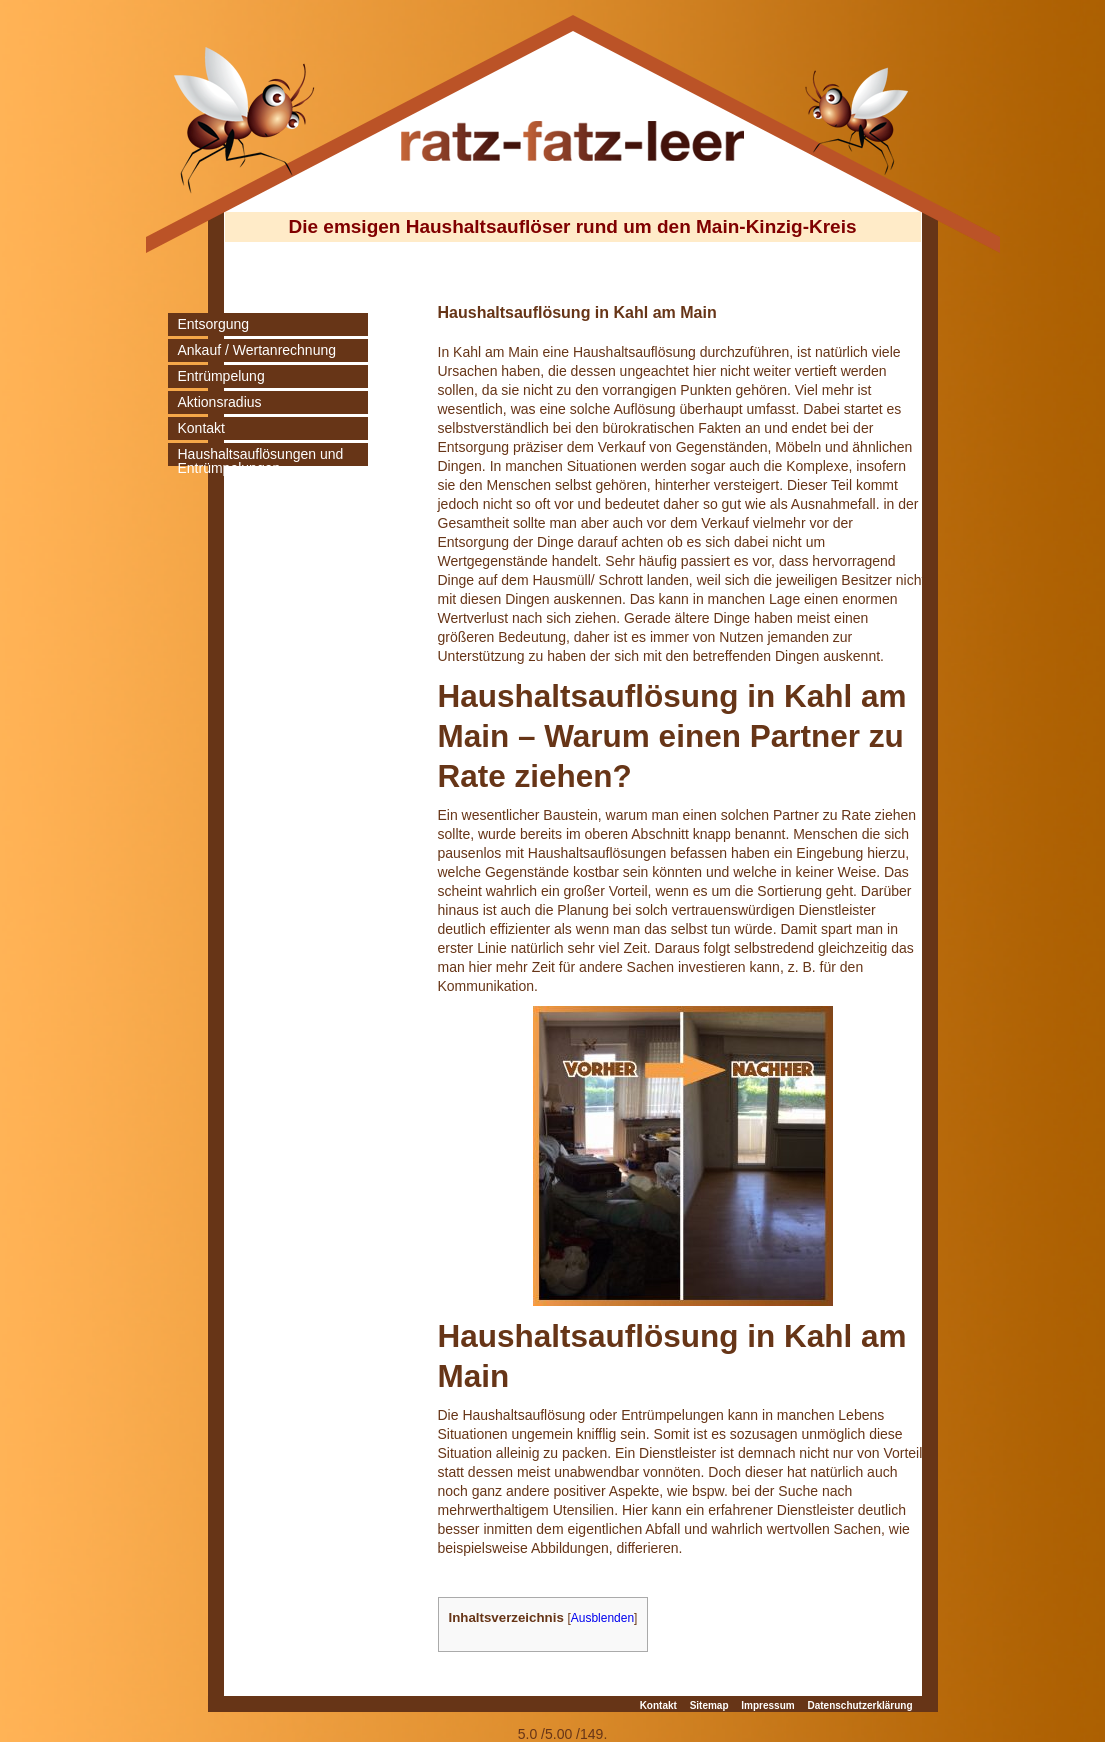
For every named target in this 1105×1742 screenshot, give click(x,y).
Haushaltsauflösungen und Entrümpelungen (261, 461)
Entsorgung (214, 324)
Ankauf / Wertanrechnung (257, 350)
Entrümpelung (221, 376)
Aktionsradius (220, 402)
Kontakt (201, 428)
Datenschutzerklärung (859, 1705)
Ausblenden (602, 1618)
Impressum (767, 1705)
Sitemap (709, 1705)
